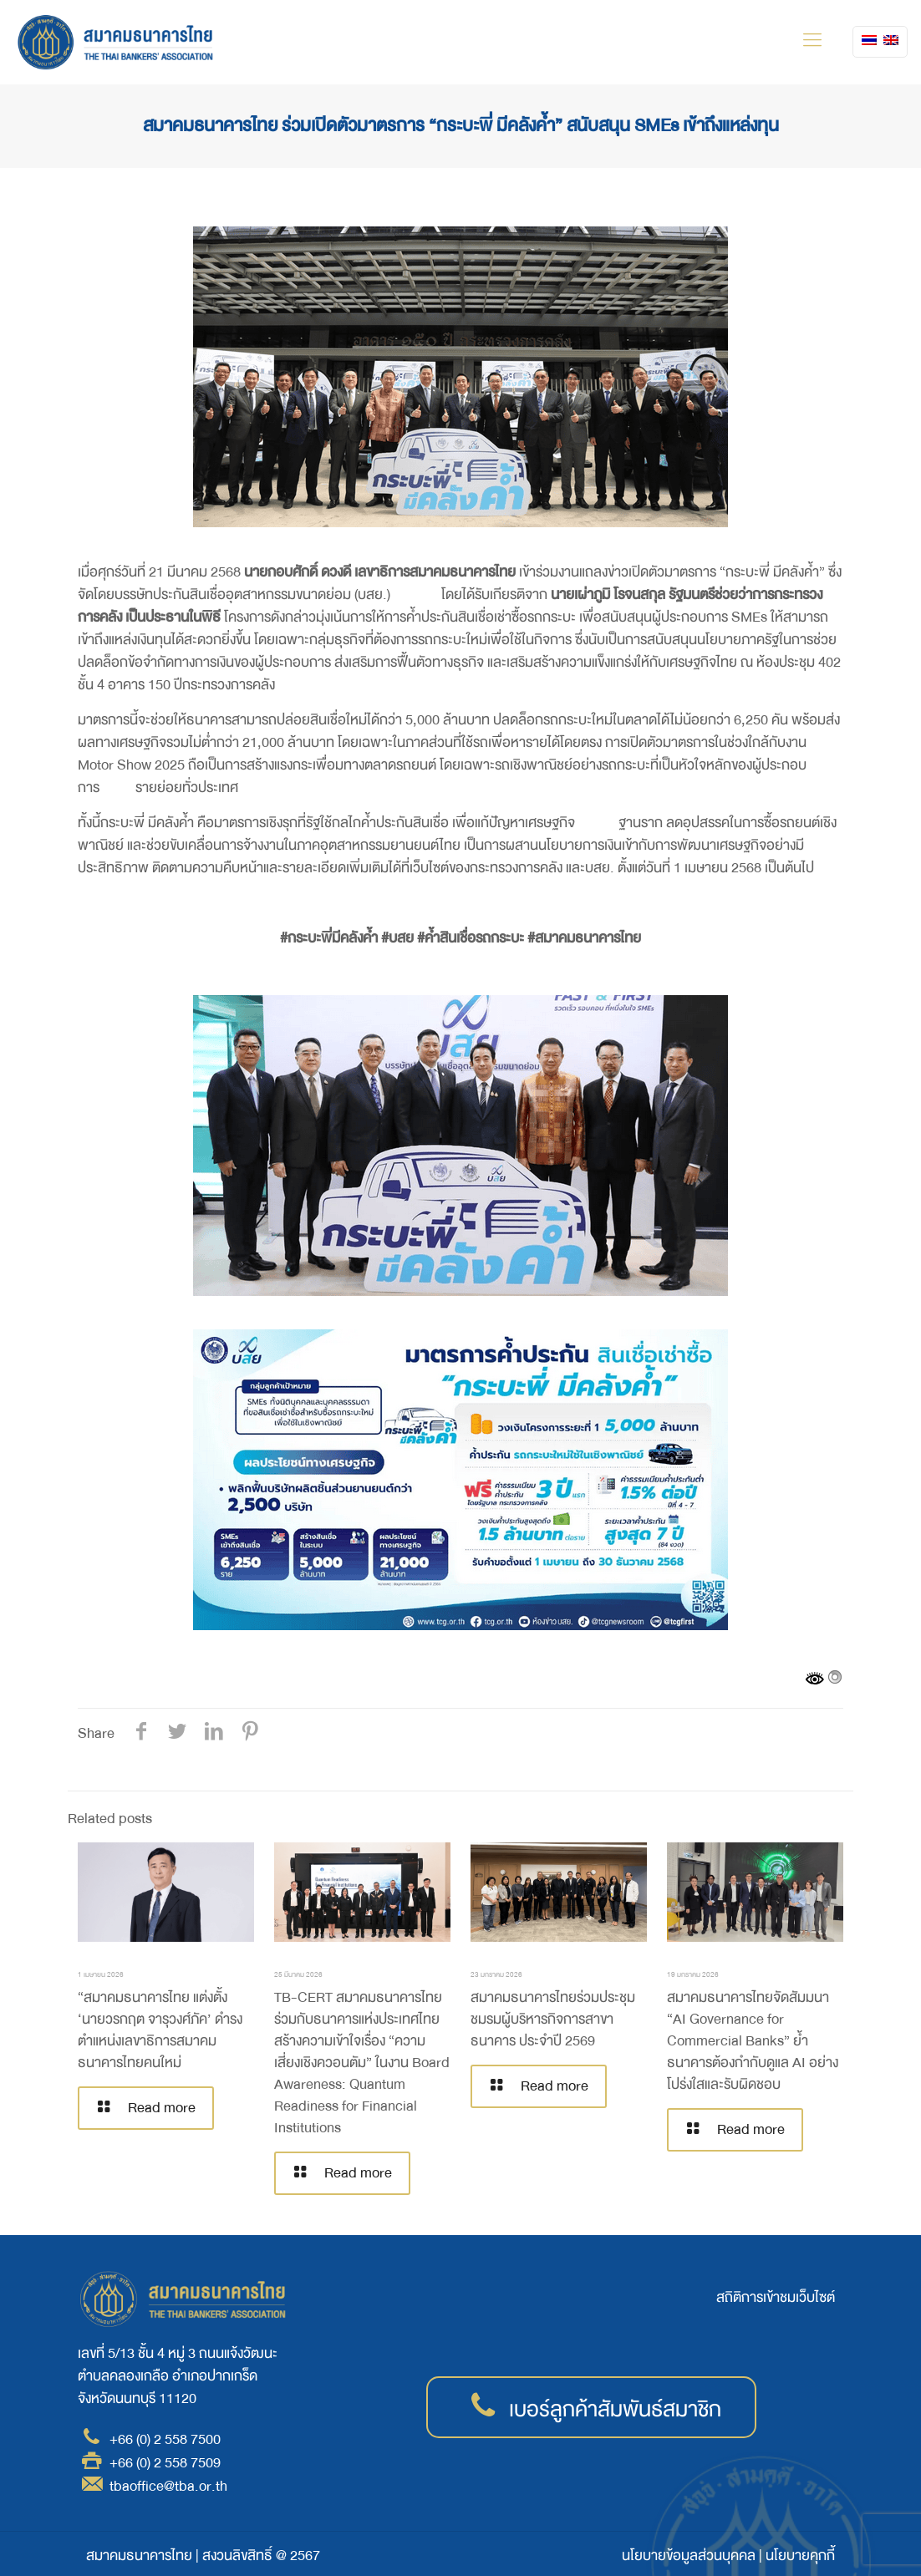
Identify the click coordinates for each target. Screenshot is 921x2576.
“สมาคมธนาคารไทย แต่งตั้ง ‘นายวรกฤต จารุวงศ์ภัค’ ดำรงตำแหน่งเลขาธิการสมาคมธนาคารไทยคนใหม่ (160, 2030)
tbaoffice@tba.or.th (168, 2486)
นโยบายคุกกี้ (800, 2555)
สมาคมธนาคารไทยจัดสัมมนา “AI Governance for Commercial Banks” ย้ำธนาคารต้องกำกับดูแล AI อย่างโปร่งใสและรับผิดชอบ (752, 2040)
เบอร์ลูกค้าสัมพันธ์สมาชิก (615, 2409)
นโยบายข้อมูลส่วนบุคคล (689, 2555)
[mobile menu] (812, 42)
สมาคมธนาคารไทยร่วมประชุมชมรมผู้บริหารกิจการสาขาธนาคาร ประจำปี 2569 (553, 2019)
